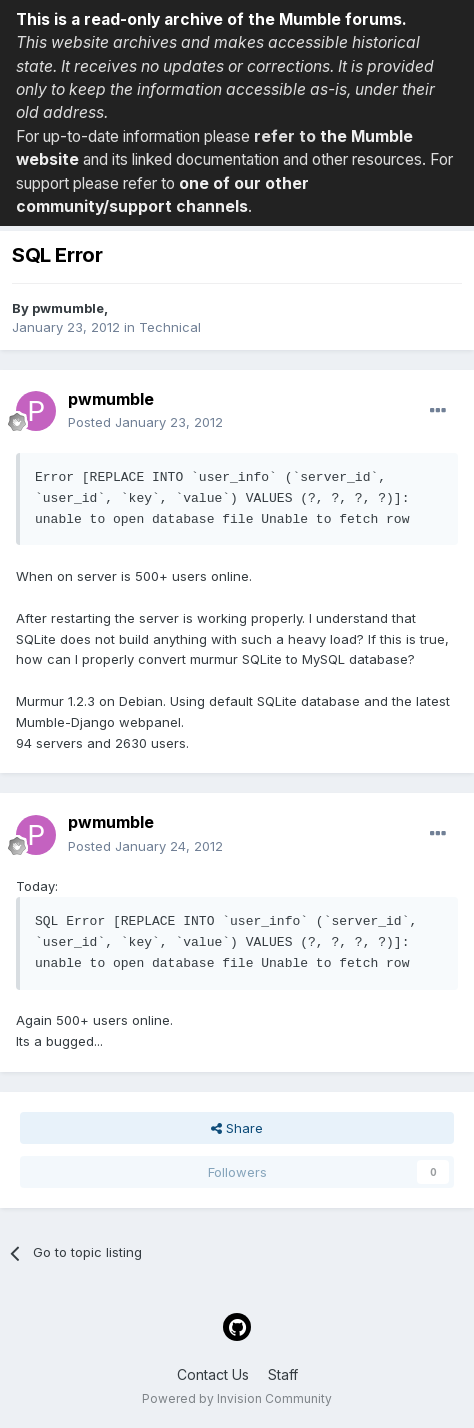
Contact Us (213, 1374)
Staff (283, 1374)
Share (237, 1128)
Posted (145, 422)
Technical (170, 327)
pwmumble (68, 308)
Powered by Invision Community (237, 1398)
